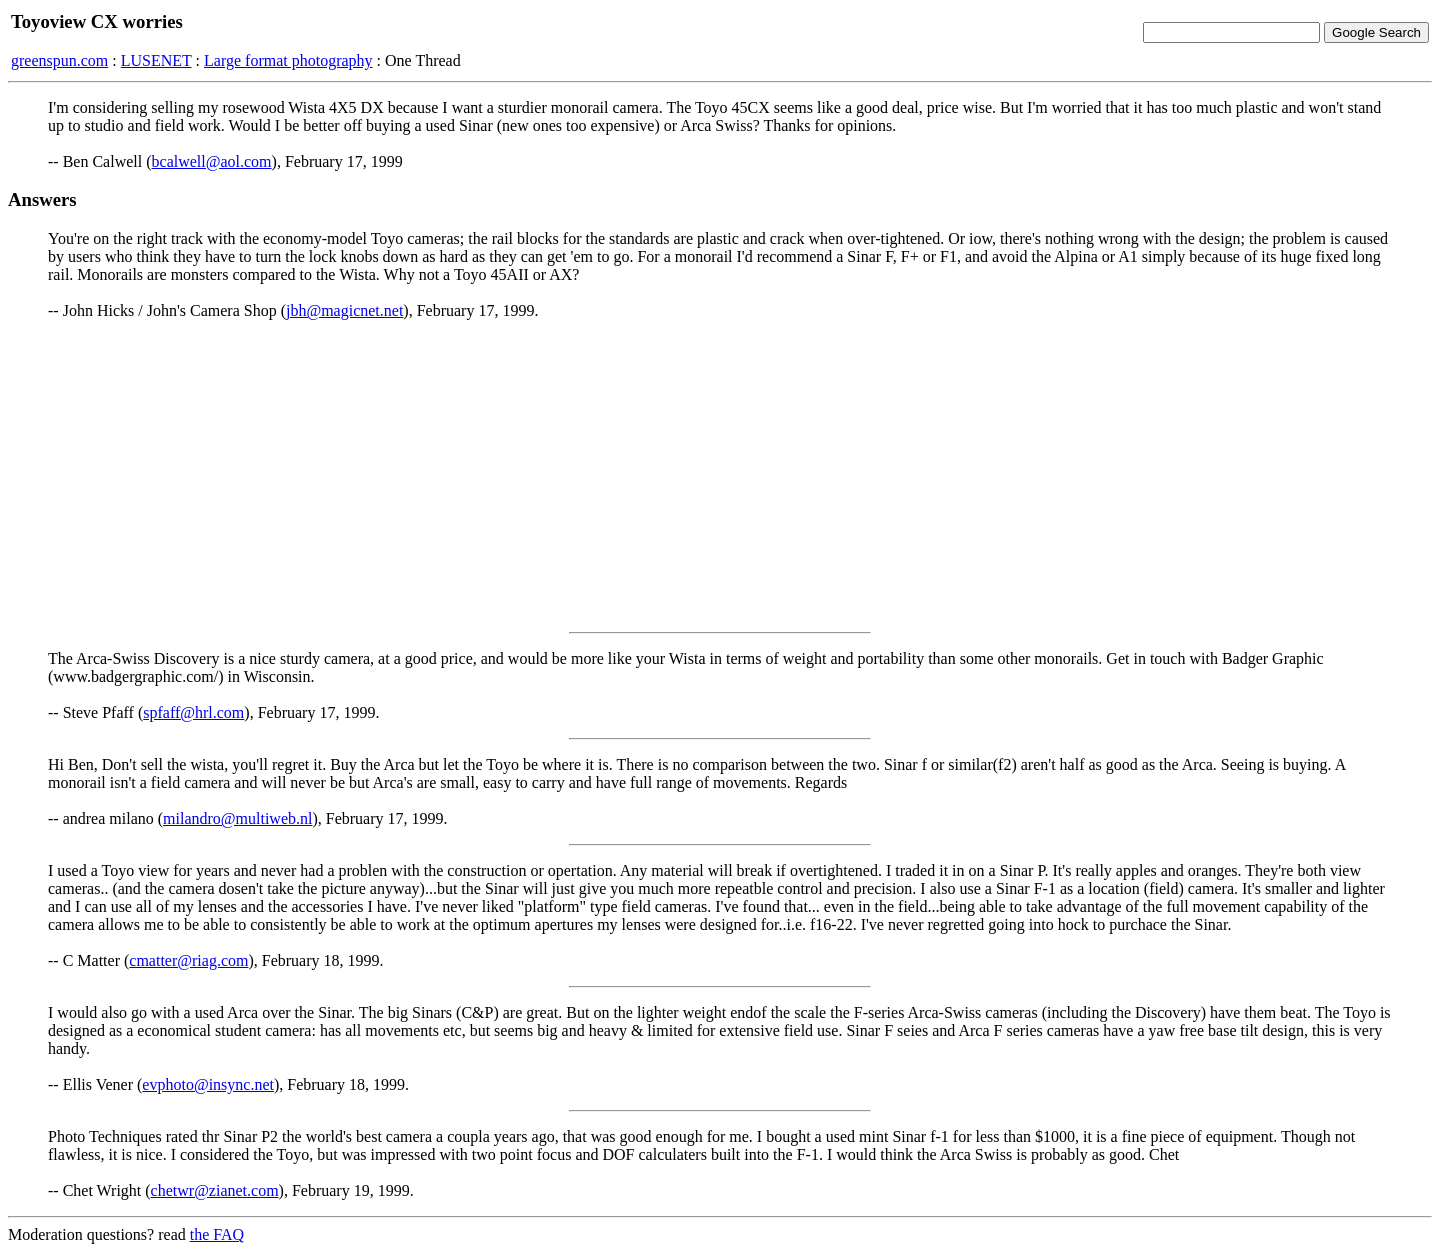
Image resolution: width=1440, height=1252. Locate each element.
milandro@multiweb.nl (237, 818)
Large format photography (288, 60)
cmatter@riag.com (188, 960)
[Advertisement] (720, 476)
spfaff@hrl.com (193, 712)
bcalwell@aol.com (212, 161)
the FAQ (217, 1234)
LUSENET (156, 60)
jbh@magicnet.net (344, 310)
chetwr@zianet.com (215, 1190)
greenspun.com (59, 60)
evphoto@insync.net (208, 1084)
